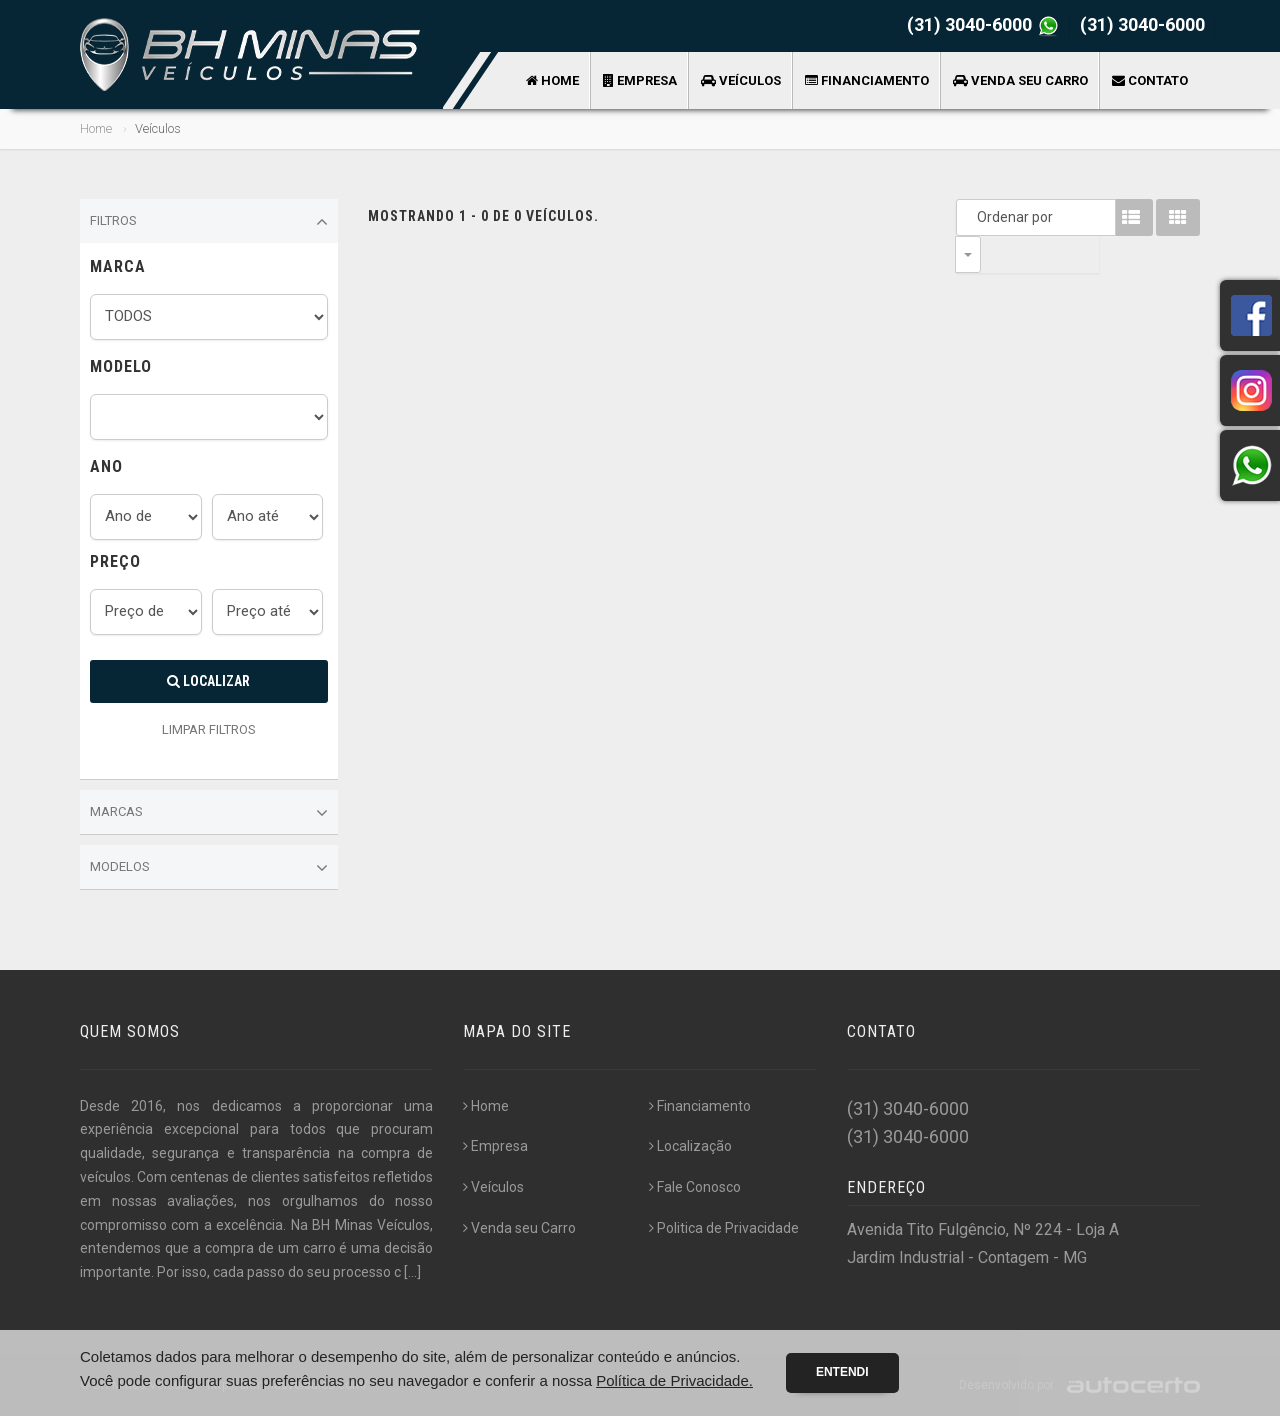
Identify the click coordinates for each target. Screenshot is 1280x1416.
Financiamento (867, 80)
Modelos (209, 868)
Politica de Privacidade (724, 1228)
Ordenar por (973, 217)
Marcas (209, 813)
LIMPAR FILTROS (209, 729)
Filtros (209, 222)
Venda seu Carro (1020, 80)
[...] (412, 1272)
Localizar (208, 681)
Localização (690, 1146)
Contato (1150, 80)
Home (552, 80)
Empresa (640, 80)
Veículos (741, 80)
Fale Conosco (695, 1187)
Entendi (842, 1372)
